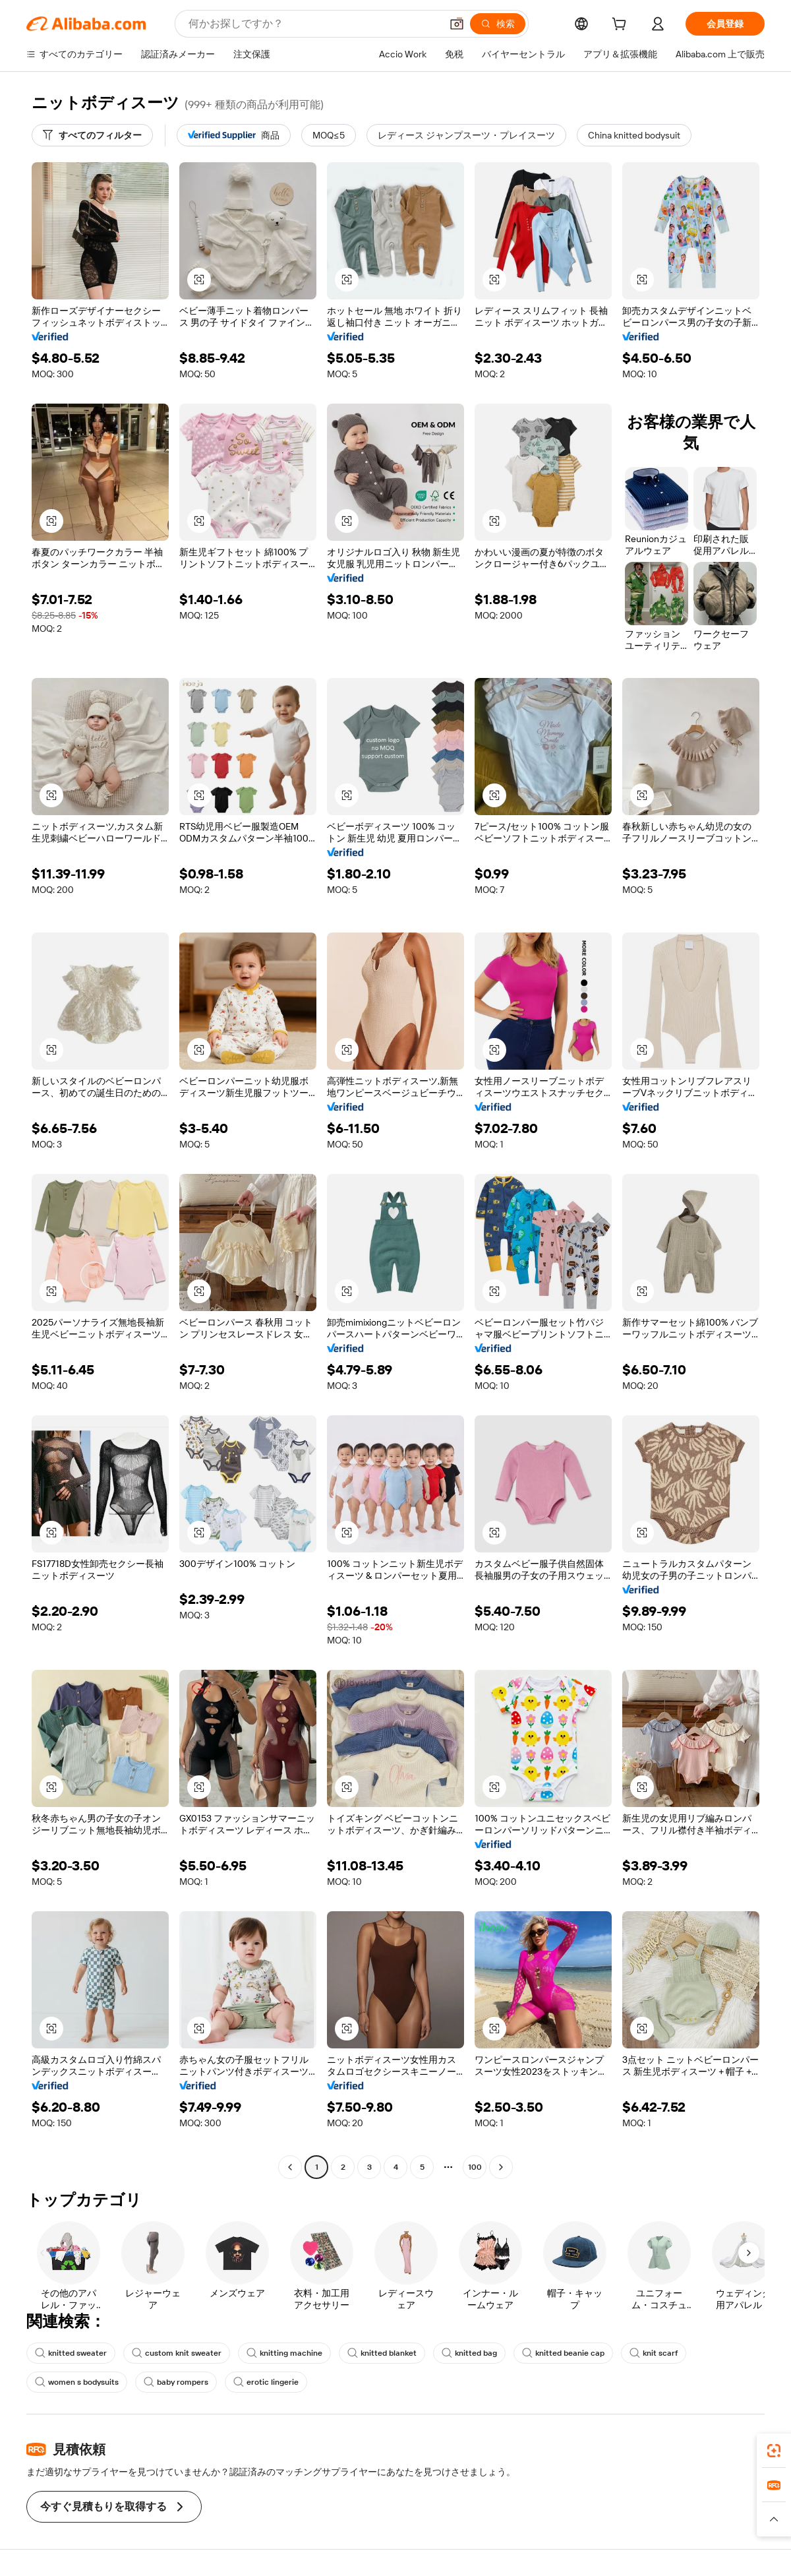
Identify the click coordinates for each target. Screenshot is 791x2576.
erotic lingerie (266, 2382)
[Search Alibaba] (313, 23)
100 (475, 2167)
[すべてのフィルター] (92, 135)
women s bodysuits (77, 2382)
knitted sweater (71, 2353)
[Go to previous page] (290, 2167)
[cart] (621, 25)
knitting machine (284, 2353)
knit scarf (654, 2353)
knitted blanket (382, 2353)
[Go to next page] (501, 2167)
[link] (774, 2451)
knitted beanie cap (563, 2353)
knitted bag (469, 2353)
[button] (457, 24)
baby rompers (176, 2382)
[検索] (497, 23)
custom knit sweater (176, 2353)
